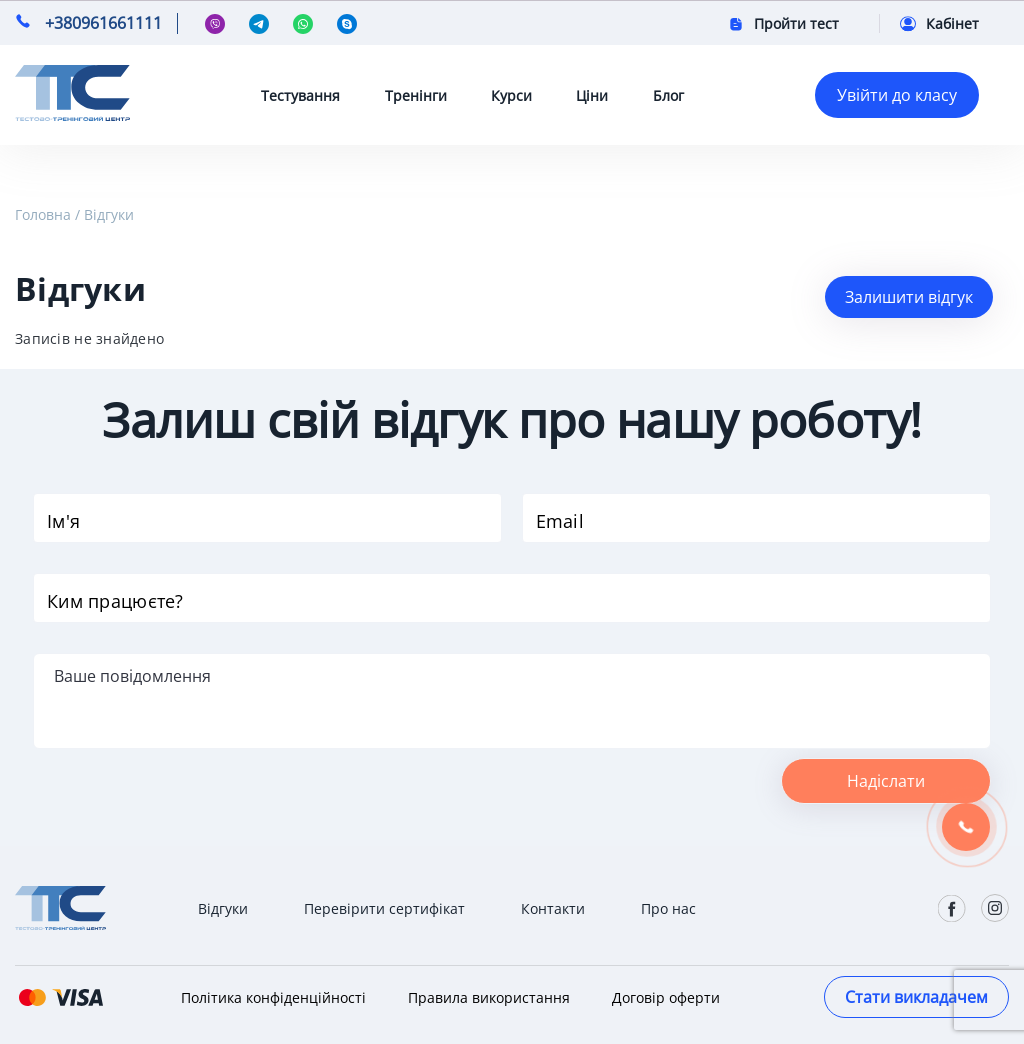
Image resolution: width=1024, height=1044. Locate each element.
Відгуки (109, 214)
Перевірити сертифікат (384, 908)
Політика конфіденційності (273, 997)
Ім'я (63, 521)
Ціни (592, 95)
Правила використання (489, 997)
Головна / (47, 214)
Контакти (553, 908)
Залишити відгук (909, 297)
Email (560, 521)
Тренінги (416, 95)
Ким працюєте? (115, 601)
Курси (511, 95)
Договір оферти (666, 997)
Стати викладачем (916, 997)
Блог (668, 95)
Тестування (300, 95)
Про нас (668, 908)
